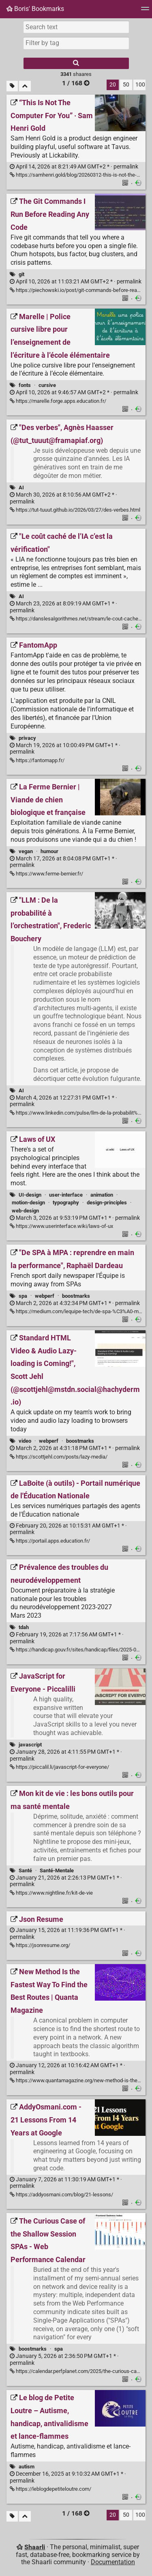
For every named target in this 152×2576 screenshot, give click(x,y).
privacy (27, 738)
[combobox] (76, 43)
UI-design (30, 1195)
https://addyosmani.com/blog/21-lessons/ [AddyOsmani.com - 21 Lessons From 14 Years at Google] (61, 2194)
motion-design (28, 1202)
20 (112, 84)
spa (23, 1296)
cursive (47, 385)
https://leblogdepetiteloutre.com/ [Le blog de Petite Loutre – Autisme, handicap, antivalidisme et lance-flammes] (50, 2489)
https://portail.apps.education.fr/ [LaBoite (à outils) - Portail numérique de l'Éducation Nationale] (50, 1541)
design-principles (107, 1202)
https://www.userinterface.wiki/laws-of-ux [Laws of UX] (61, 1226)
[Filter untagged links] (12, 86)
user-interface (66, 1195)
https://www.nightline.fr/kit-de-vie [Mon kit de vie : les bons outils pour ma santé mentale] (51, 1893)
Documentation (113, 2562)
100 (140, 84)
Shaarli (34, 2547)
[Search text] (76, 27)
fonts (25, 385)
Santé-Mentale (57, 1870)
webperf (44, 1296)
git (21, 274)
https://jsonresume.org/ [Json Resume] (40, 1945)
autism (26, 2467)
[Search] (76, 63)
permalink (74, 166)
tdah (24, 1627)
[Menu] (145, 11)
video (25, 1441)
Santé (25, 1870)
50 (126, 84)
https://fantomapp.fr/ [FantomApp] (37, 760)
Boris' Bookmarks (35, 9)
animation (101, 1195)
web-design (25, 1211)
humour (49, 851)
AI (21, 487)
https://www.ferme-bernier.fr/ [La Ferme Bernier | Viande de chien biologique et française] (46, 874)
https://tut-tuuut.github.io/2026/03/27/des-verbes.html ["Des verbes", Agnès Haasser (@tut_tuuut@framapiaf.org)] (75, 510)
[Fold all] (25, 86)
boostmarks (76, 1296)
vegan (26, 851)
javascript (30, 1745)
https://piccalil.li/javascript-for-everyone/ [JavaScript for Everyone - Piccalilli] (59, 1767)
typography (66, 1202)
